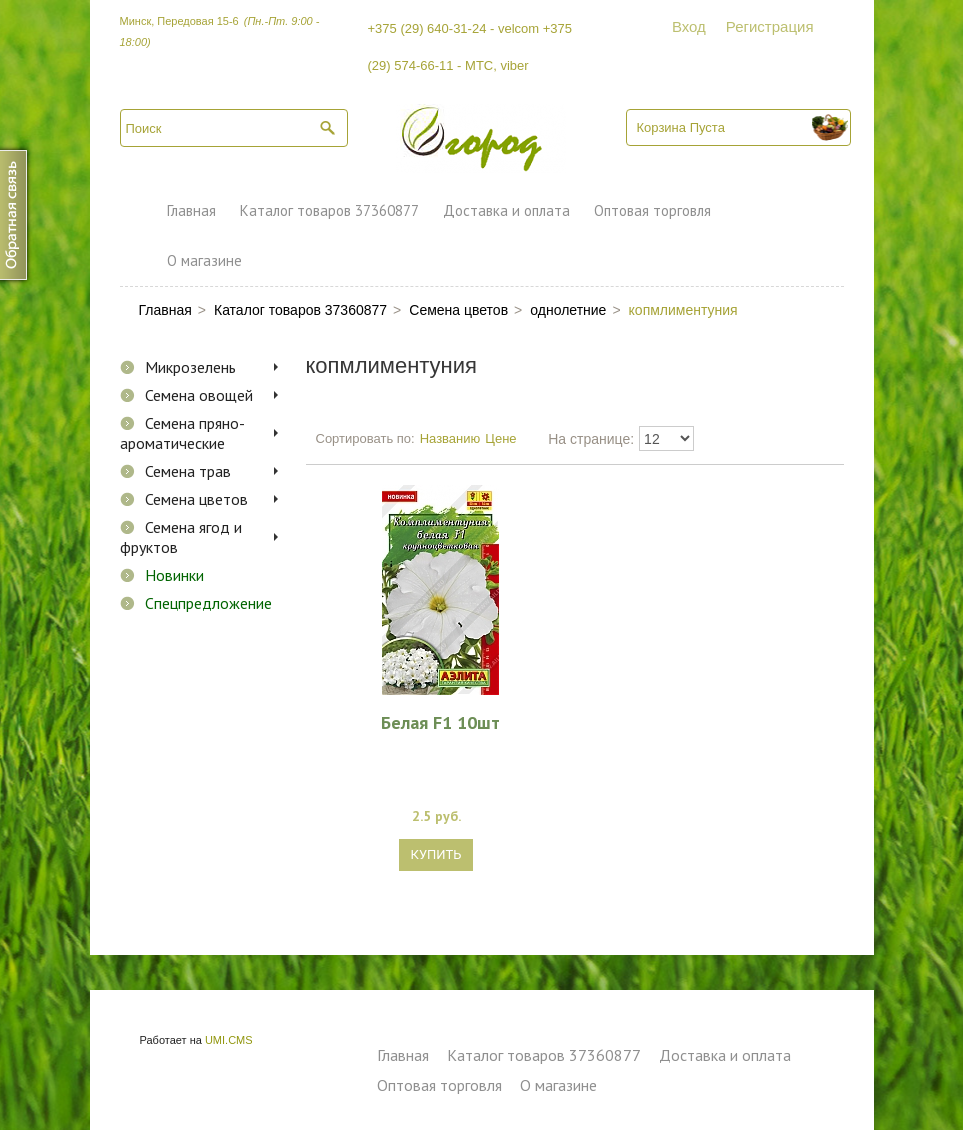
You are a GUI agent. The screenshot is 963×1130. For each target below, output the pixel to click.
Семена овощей (199, 395)
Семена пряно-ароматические (182, 433)
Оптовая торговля (652, 210)
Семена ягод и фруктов (181, 537)
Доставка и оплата (506, 210)
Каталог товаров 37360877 (329, 210)
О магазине (204, 260)
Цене (500, 438)
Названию (450, 438)
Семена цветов (196, 499)
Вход (689, 26)
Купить (436, 854)
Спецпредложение (208, 603)
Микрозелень (190, 367)
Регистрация (770, 26)
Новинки (174, 575)
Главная (191, 210)
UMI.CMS (229, 1040)
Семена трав (188, 471)
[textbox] (234, 128)
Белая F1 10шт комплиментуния (440, 722)
